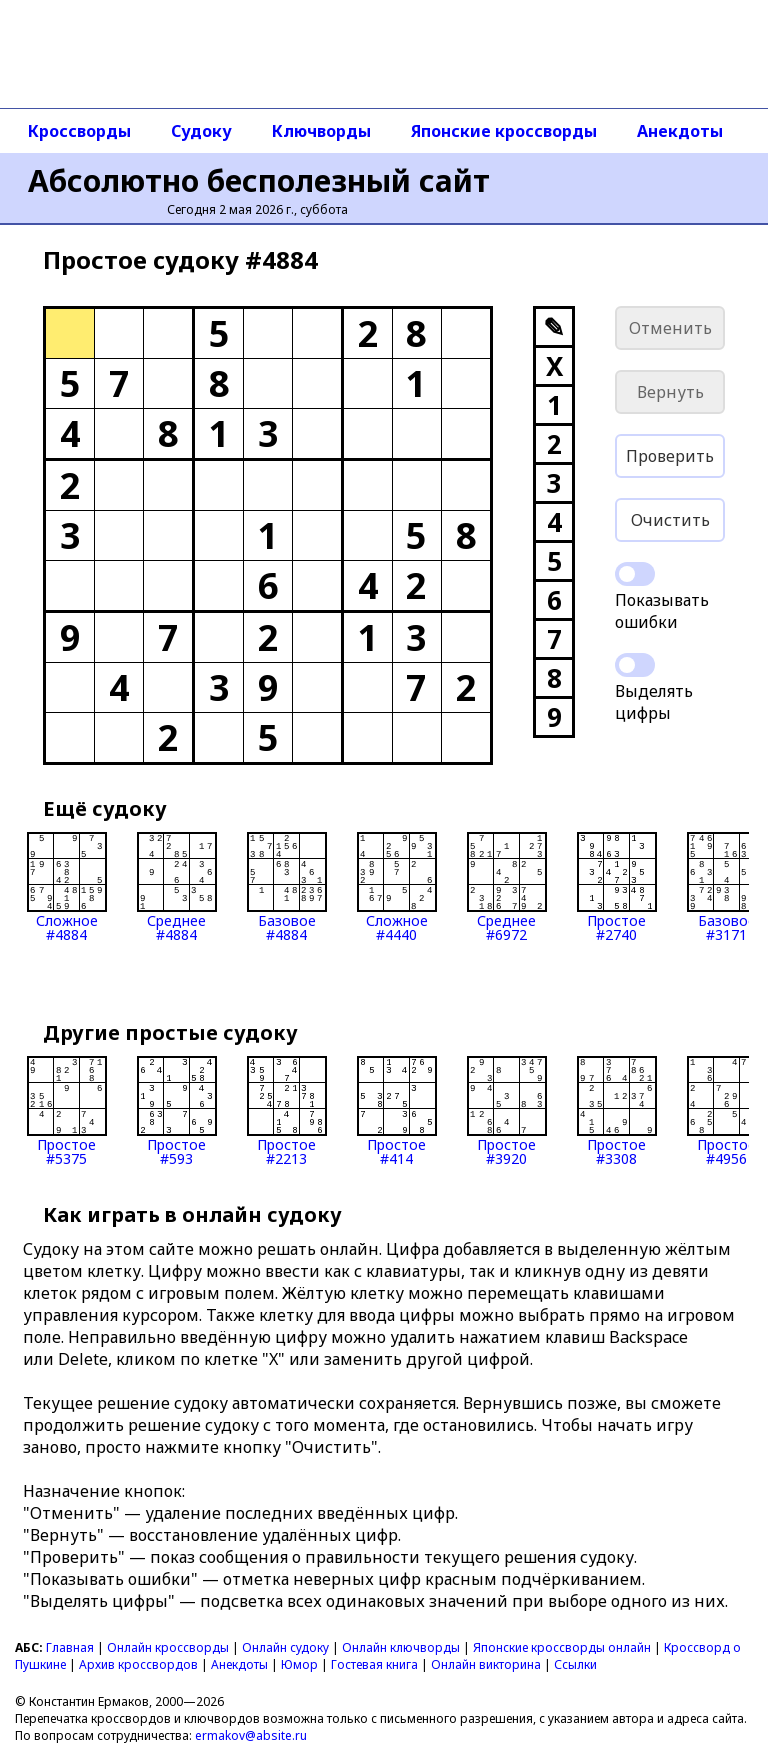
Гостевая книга (374, 1664)
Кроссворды (79, 131)
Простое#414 (397, 1111)
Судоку (201, 131)
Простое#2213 (287, 1111)
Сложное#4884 (67, 887)
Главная (70, 1647)
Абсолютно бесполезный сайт (259, 180)
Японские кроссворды (504, 131)
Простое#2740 (617, 887)
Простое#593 (177, 1111)
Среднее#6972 (507, 887)
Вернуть (670, 392)
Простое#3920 (507, 1111)
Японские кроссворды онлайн (562, 1647)
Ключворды (321, 131)
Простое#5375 (67, 1111)
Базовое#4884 (287, 887)
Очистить (670, 520)
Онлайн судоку (285, 1647)
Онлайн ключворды (401, 1647)
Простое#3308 (617, 1111)
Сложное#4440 (397, 887)
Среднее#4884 (177, 887)
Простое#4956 (727, 1111)
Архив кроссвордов (138, 1664)
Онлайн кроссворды (168, 1647)
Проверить (670, 456)
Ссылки (575, 1664)
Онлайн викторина (486, 1664)
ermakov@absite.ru (251, 1735)
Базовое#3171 (727, 887)
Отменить (670, 328)
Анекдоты (680, 131)
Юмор (299, 1664)
